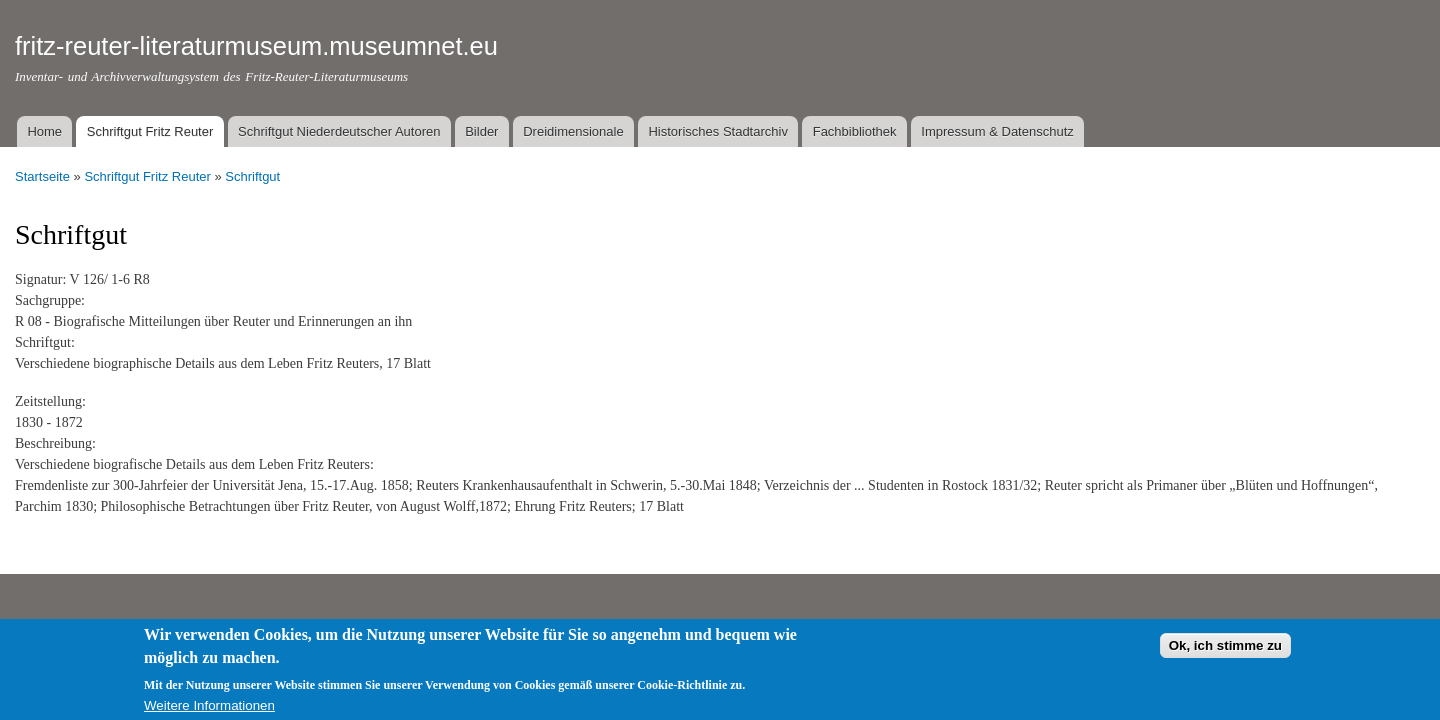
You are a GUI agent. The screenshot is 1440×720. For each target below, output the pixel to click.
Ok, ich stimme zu (1225, 652)
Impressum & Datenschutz (997, 131)
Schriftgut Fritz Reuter (150, 131)
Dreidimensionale (573, 131)
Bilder (481, 131)
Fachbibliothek (855, 131)
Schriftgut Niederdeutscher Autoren (339, 131)
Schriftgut (252, 176)
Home (44, 131)
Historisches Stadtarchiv (717, 131)
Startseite (42, 176)
